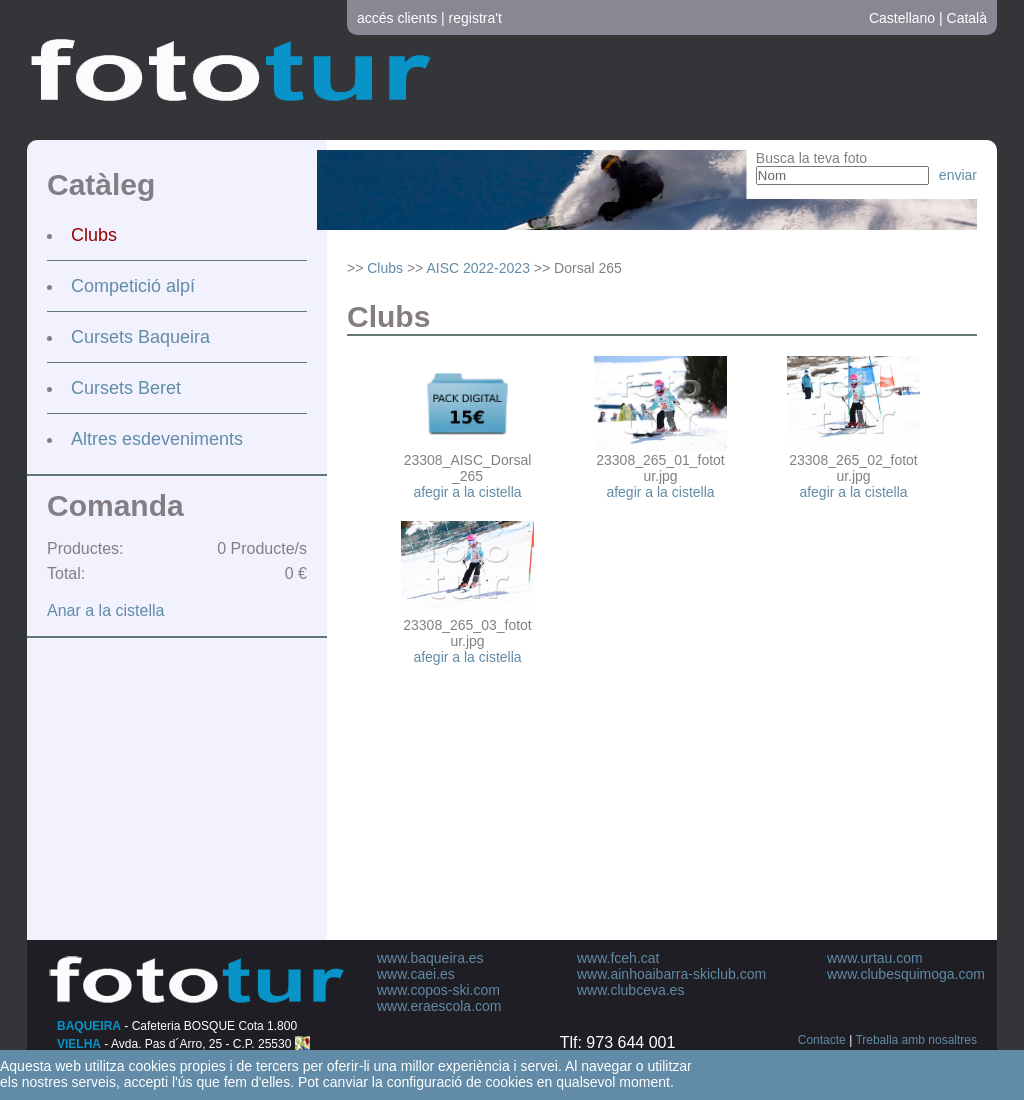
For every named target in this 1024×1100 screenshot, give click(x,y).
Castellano (902, 18)
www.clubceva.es (630, 990)
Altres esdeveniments (157, 439)
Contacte (822, 1040)
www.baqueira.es (430, 958)
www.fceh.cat (618, 958)
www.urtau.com (875, 958)
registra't (475, 18)
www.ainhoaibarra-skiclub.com (671, 974)
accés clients (397, 18)
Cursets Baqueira (140, 337)
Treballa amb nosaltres (916, 1040)
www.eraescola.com (439, 1006)
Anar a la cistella (105, 610)
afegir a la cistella (467, 492)
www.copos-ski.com (438, 990)
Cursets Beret (126, 388)
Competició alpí (133, 286)
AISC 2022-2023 (478, 268)
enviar (958, 175)
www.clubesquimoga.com (906, 974)
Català (967, 18)
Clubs (94, 235)
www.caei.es (416, 974)
